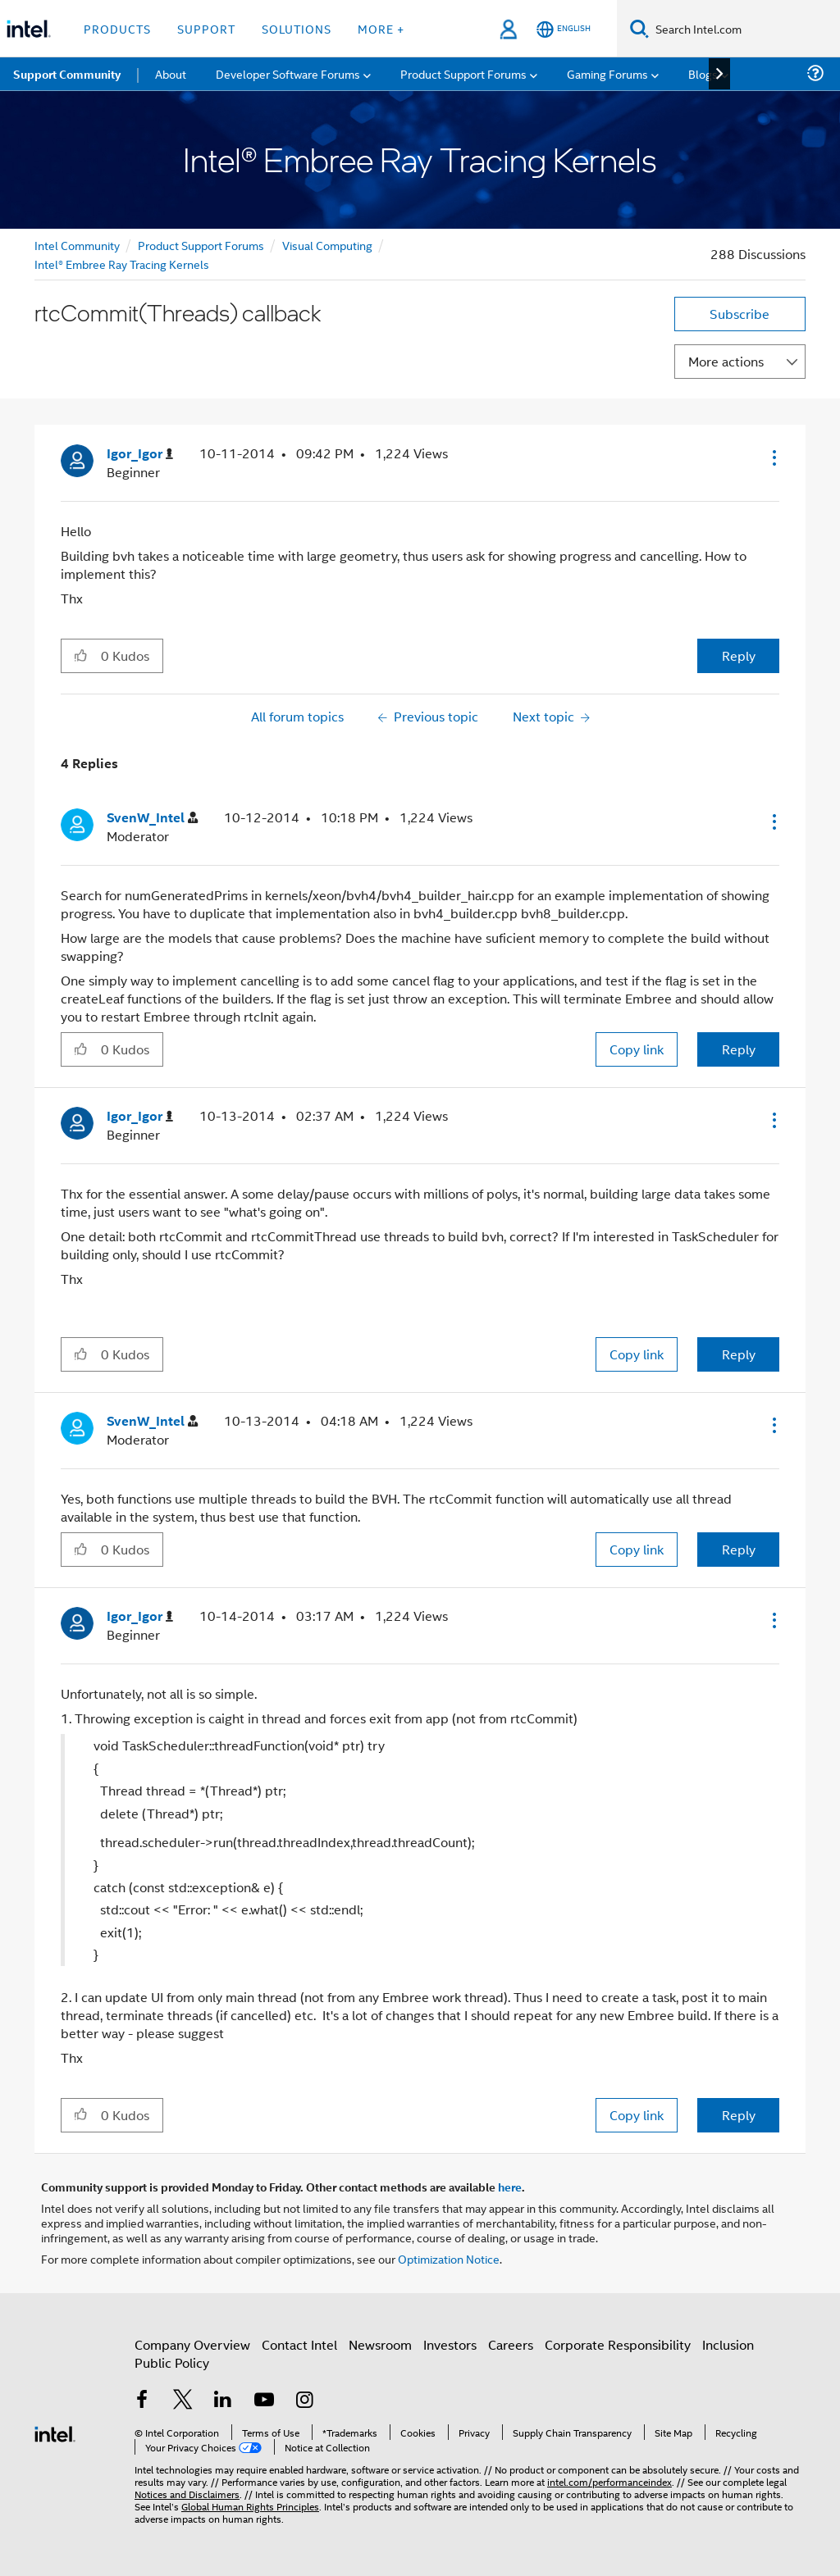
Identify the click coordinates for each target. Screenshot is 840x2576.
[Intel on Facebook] (142, 2401)
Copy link (636, 1049)
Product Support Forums (201, 244)
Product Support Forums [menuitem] (463, 73)
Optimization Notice (449, 2258)
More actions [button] (726, 361)
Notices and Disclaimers (187, 2493)
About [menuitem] (170, 73)
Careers (510, 2344)
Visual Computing (327, 244)
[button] (772, 457)
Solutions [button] (296, 28)
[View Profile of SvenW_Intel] (152, 817)
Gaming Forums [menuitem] (607, 73)
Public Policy (172, 2362)
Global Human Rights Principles (250, 2506)
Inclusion (728, 2344)
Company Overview (192, 2344)
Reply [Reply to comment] (739, 1049)
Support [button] (206, 28)
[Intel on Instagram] (304, 2401)
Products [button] (117, 28)
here (510, 2187)
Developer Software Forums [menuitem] (288, 73)
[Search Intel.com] (744, 29)
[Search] (639, 28)
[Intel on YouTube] (264, 2401)
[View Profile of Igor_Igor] (140, 453)
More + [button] (381, 28)
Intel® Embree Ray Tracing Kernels (121, 263)
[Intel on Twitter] (183, 2401)
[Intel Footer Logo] (54, 2432)
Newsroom (380, 2344)
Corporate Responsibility (618, 2344)
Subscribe (739, 313)
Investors (450, 2344)
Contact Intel (299, 2344)
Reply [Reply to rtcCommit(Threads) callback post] (739, 655)
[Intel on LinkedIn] (223, 2401)
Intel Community (77, 244)
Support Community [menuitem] (67, 74)
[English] (563, 29)
